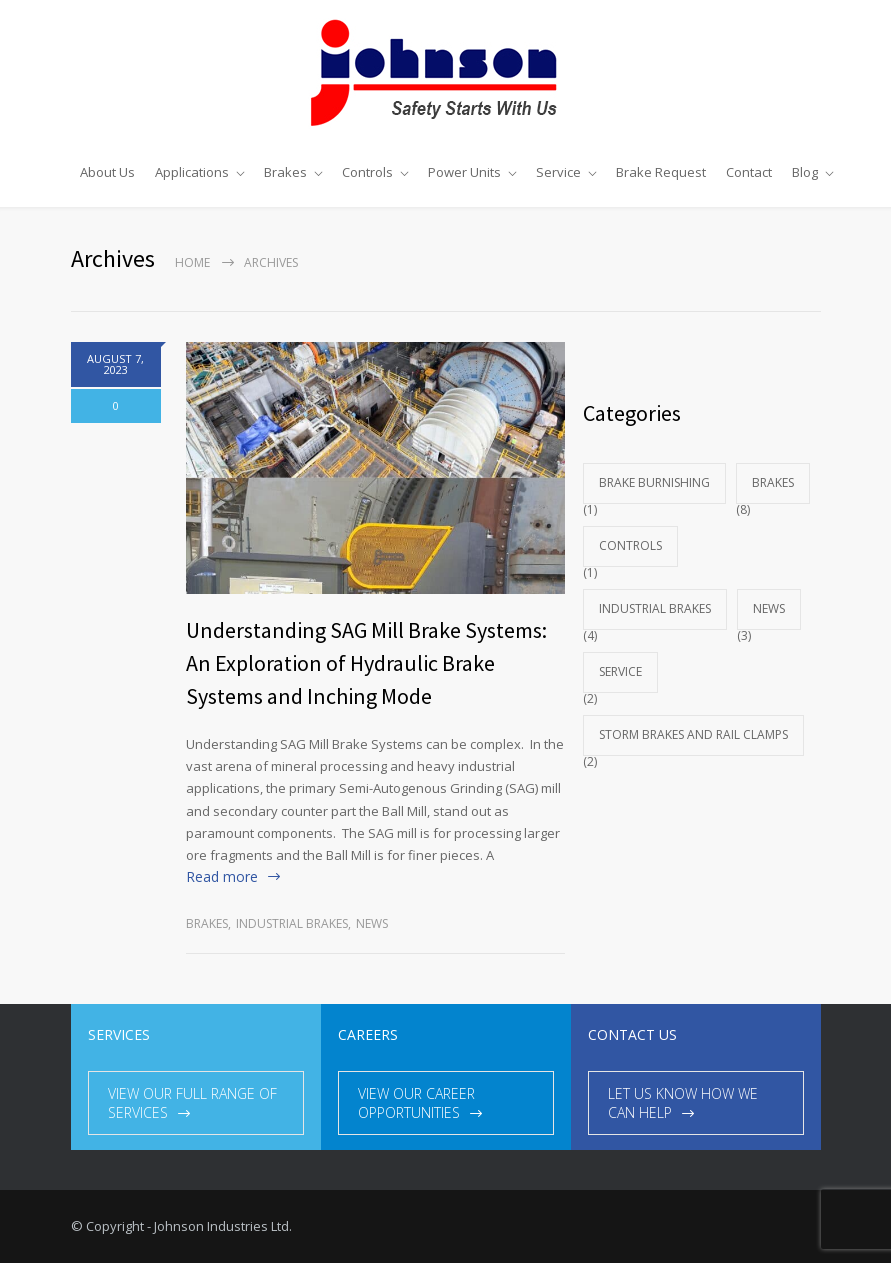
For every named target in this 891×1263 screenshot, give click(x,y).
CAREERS (368, 1034)
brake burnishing (654, 482)
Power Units (464, 172)
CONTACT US (632, 1034)
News (372, 923)
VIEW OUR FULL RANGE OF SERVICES (192, 1103)
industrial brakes (292, 923)
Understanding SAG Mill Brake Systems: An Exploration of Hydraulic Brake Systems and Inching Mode (366, 663)
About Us (107, 172)
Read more (222, 876)
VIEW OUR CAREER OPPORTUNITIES (416, 1103)
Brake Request (661, 172)
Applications (192, 172)
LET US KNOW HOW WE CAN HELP (683, 1103)
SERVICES (119, 1034)
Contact (749, 172)
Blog (805, 172)
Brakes (285, 172)
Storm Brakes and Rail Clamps (693, 734)
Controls (367, 172)
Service (558, 172)
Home (192, 262)
